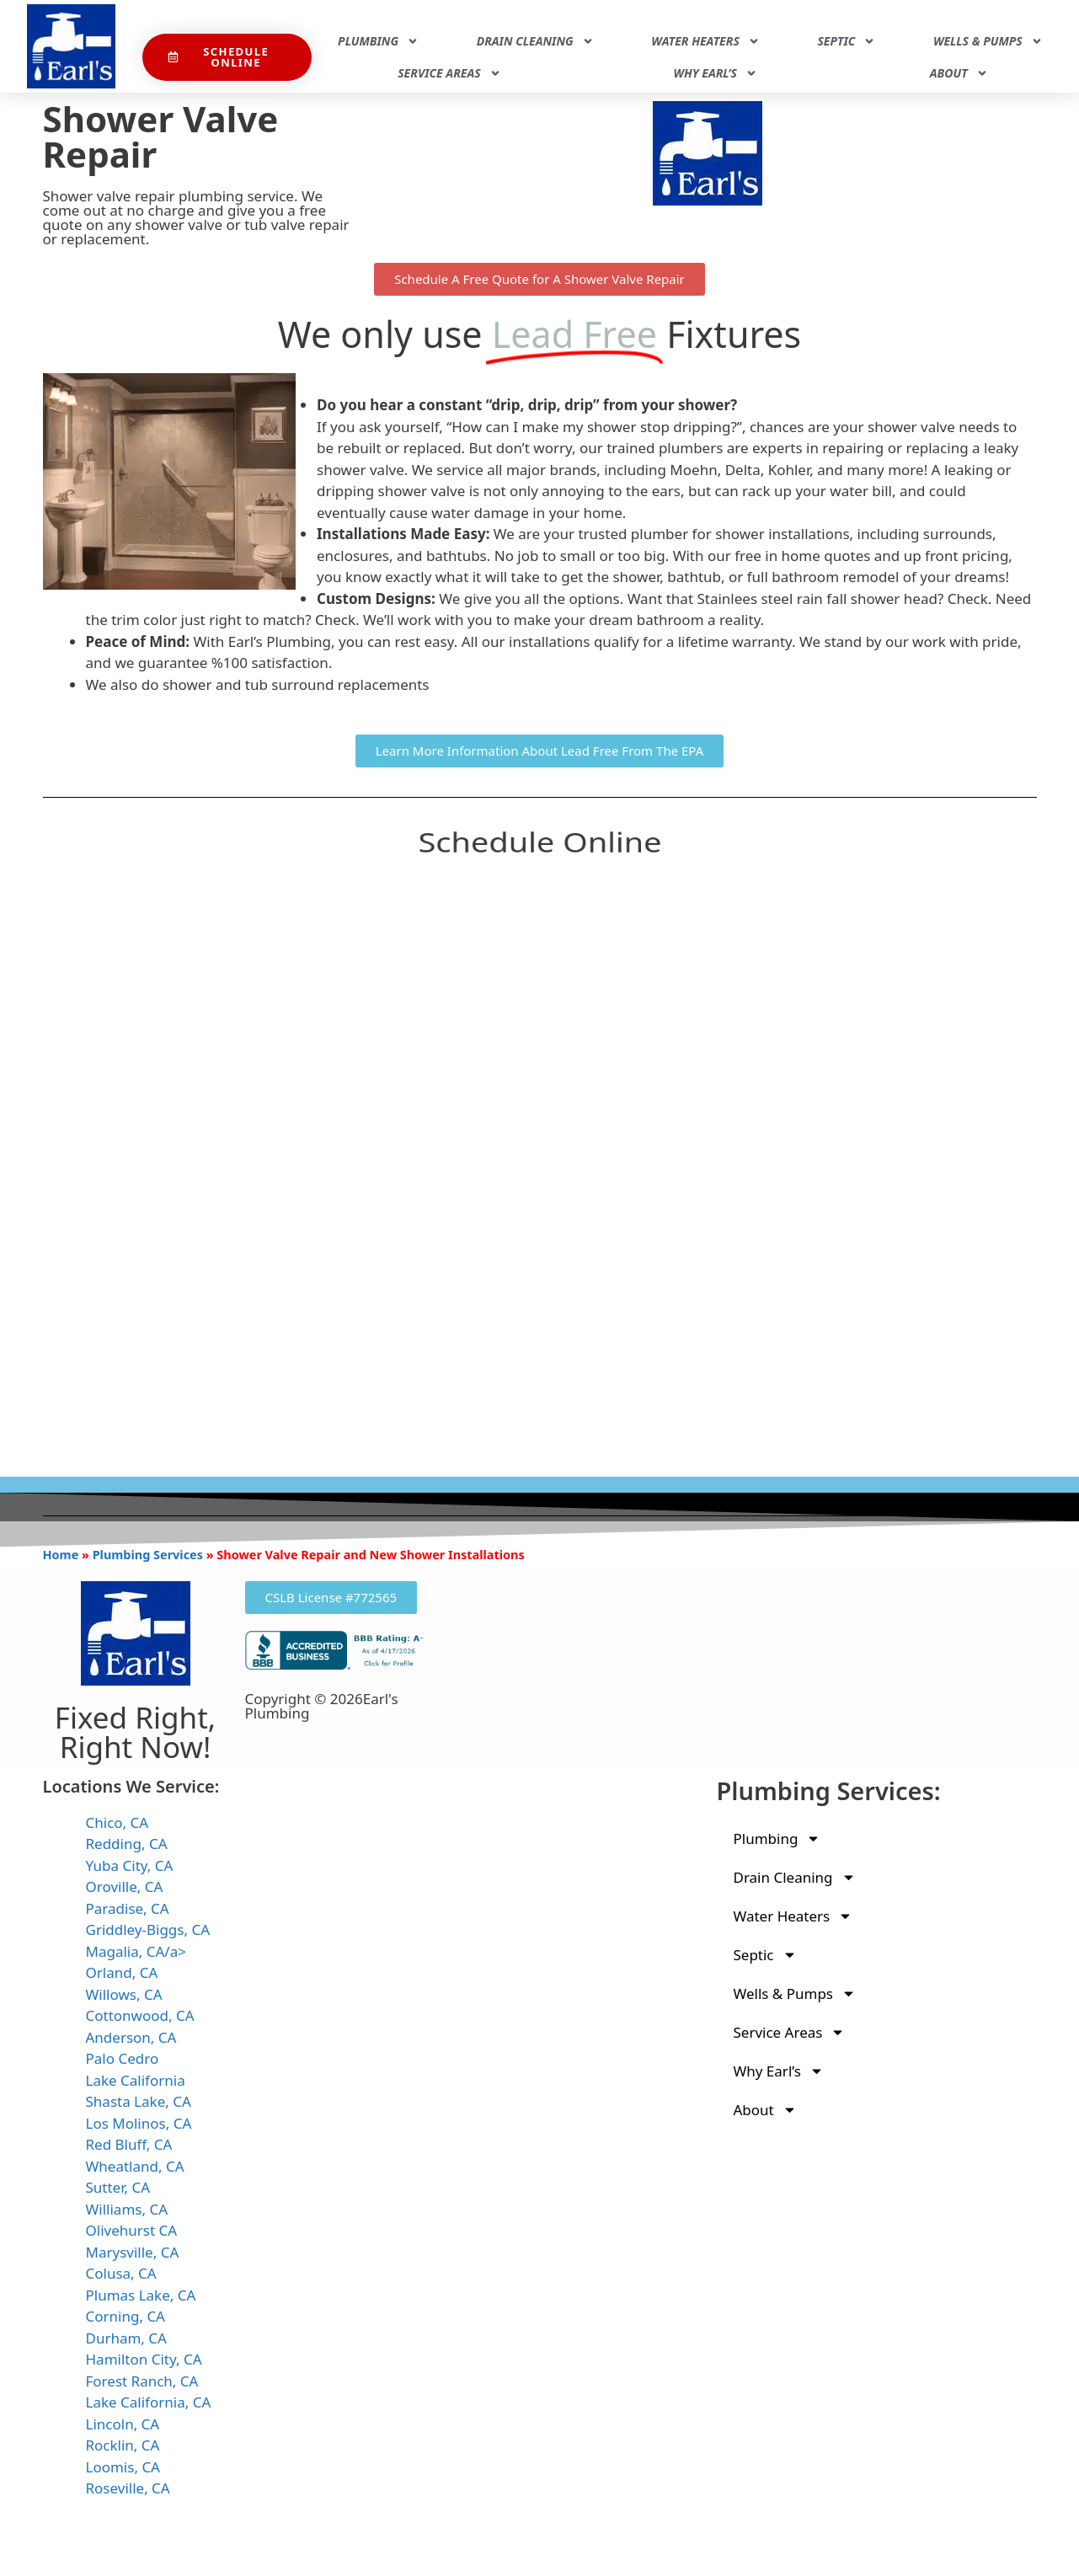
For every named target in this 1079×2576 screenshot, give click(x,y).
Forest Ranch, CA (142, 2381)
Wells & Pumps (988, 41)
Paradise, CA (127, 1908)
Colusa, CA (121, 2273)
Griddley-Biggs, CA (148, 1929)
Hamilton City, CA (144, 2359)
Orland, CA (122, 1972)
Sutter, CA (118, 2187)
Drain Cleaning (535, 41)
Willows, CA (124, 1994)
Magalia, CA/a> (136, 1951)
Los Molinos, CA (139, 2123)
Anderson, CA (131, 2037)
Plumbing (378, 41)
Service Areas (449, 73)
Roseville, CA (128, 2488)
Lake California (135, 2080)
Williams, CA (127, 2209)
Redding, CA (127, 1843)
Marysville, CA (132, 2252)
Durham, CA (126, 2338)
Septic (846, 41)
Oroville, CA (124, 1886)
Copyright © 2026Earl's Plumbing (321, 1706)
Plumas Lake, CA (141, 2295)
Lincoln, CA (123, 2424)
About (959, 73)
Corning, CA (126, 2316)
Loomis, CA (123, 2467)
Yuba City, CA (130, 1865)
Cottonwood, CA (140, 2015)
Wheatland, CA (135, 2166)
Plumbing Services (148, 1555)
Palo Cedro (122, 2058)
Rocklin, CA (123, 2445)
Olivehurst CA (132, 2230)
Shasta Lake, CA (138, 2101)
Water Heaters (705, 41)
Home (61, 1555)
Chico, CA (117, 1822)
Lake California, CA (148, 2402)
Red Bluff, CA (129, 2144)
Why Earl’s (715, 73)
